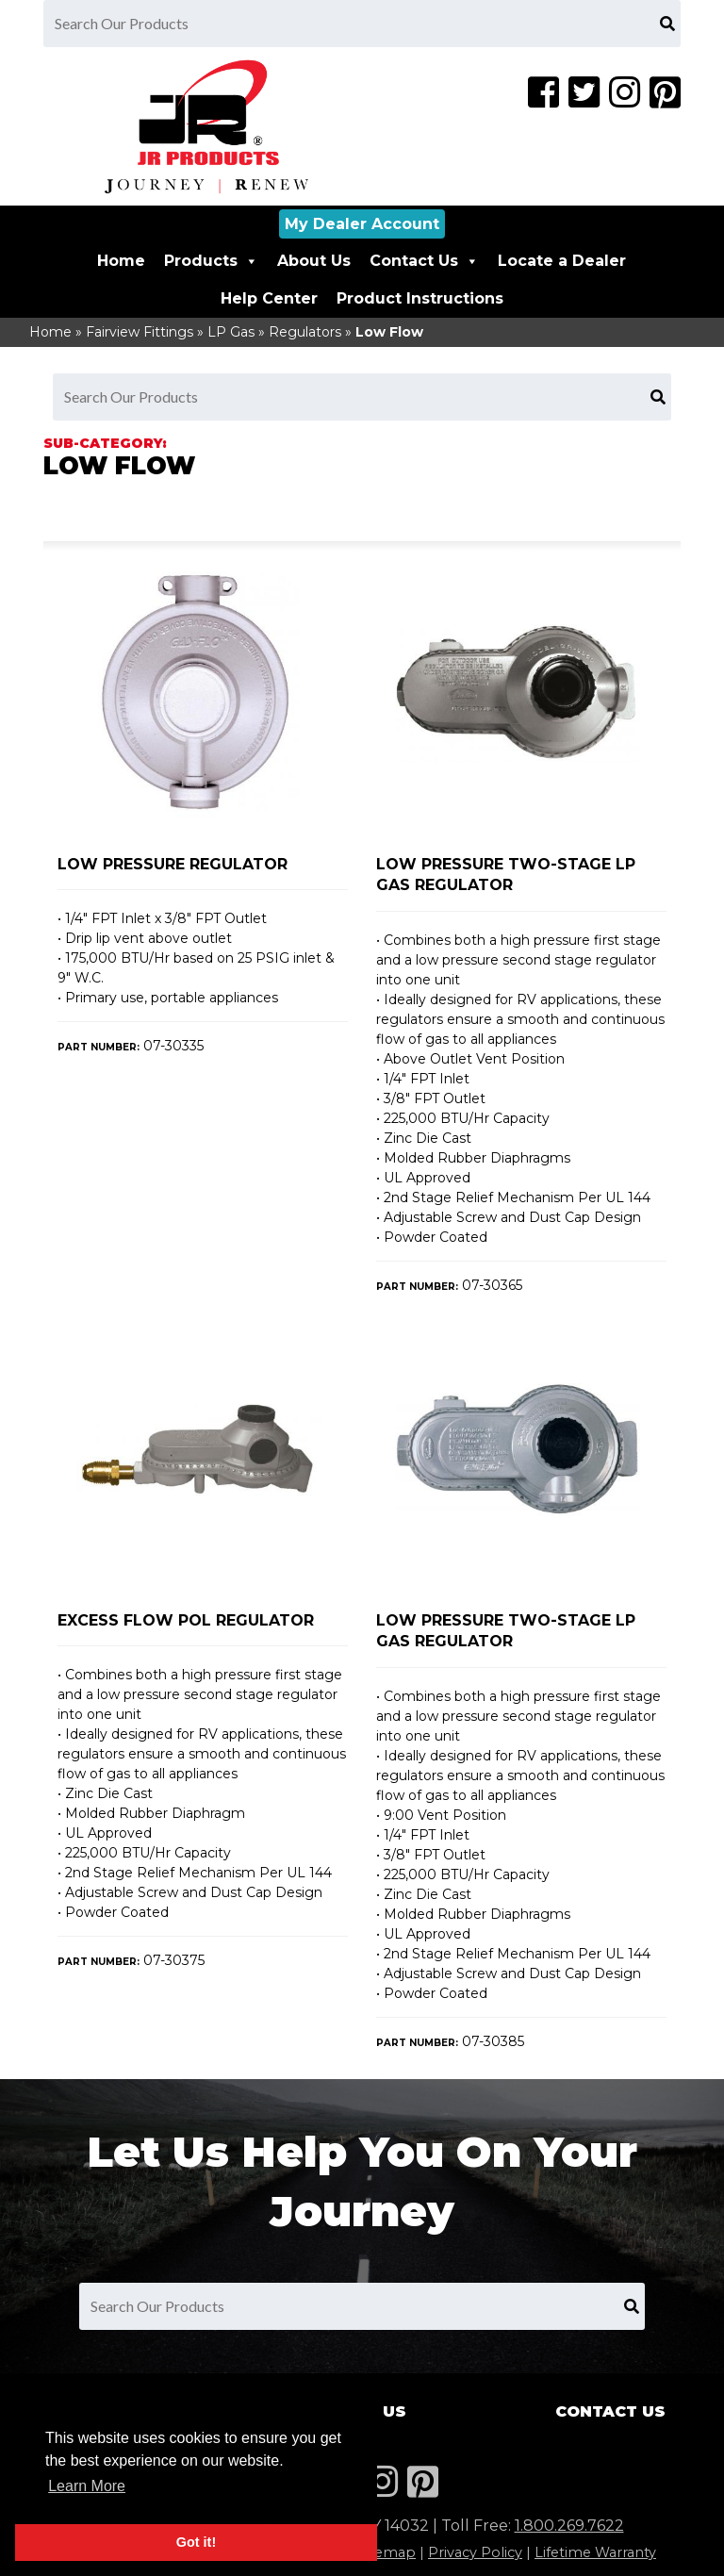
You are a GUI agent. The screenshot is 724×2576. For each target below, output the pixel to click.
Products (211, 261)
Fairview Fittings (139, 331)
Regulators (305, 331)
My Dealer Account (362, 224)
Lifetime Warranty (595, 2552)
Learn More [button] (86, 2486)
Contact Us (424, 261)
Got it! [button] (196, 2542)
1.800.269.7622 (569, 2526)
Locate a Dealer (562, 261)
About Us (314, 261)
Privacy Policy (475, 2552)
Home (121, 261)
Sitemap (386, 2552)
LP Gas (231, 331)
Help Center (269, 298)
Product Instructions (420, 298)
